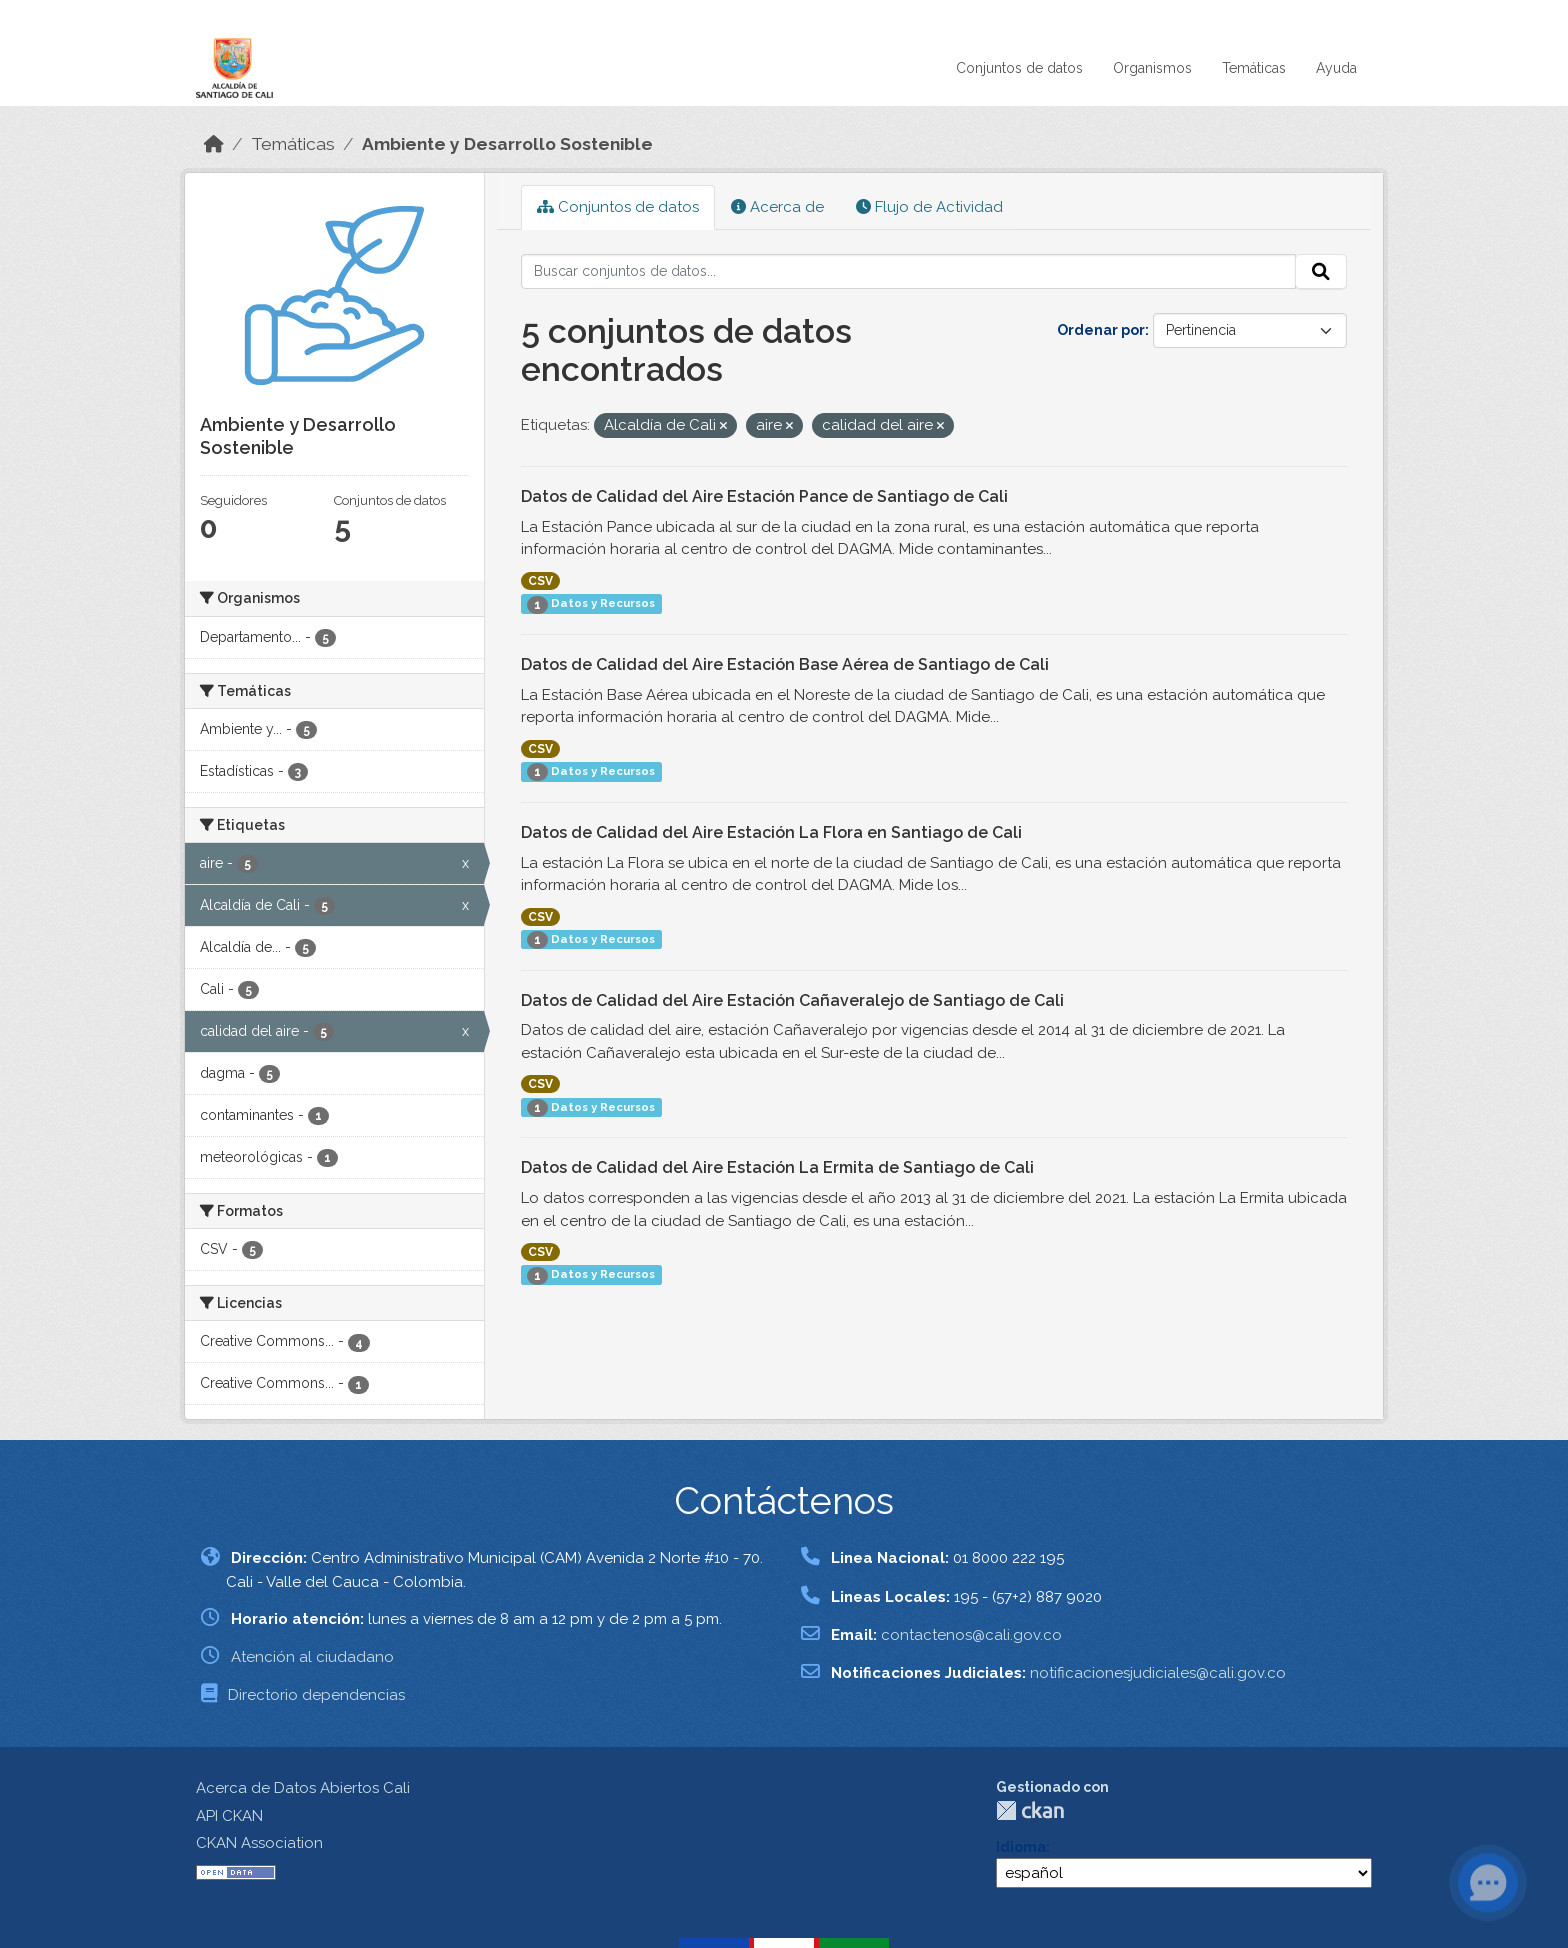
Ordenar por (1101, 330)
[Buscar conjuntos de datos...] (909, 272)
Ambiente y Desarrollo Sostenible (507, 144)
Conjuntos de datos (1019, 68)
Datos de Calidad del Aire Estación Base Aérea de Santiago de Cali (785, 664)
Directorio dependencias (316, 1695)
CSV (540, 581)
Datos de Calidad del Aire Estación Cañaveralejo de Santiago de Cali (792, 1000)
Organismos (1152, 68)
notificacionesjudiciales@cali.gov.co (1158, 1673)
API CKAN (229, 1816)
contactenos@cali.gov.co (971, 1635)
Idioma (1021, 1847)
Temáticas (1254, 68)
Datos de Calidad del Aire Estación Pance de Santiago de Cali (764, 496)
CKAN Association (259, 1843)
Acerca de (777, 207)
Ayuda (1336, 68)
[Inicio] (214, 144)
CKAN (1030, 1810)
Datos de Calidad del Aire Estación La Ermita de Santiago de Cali (777, 1167)
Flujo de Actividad (929, 207)
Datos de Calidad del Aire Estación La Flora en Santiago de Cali (771, 832)
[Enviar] (1321, 272)
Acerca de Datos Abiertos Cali (303, 1788)
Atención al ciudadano (312, 1657)
